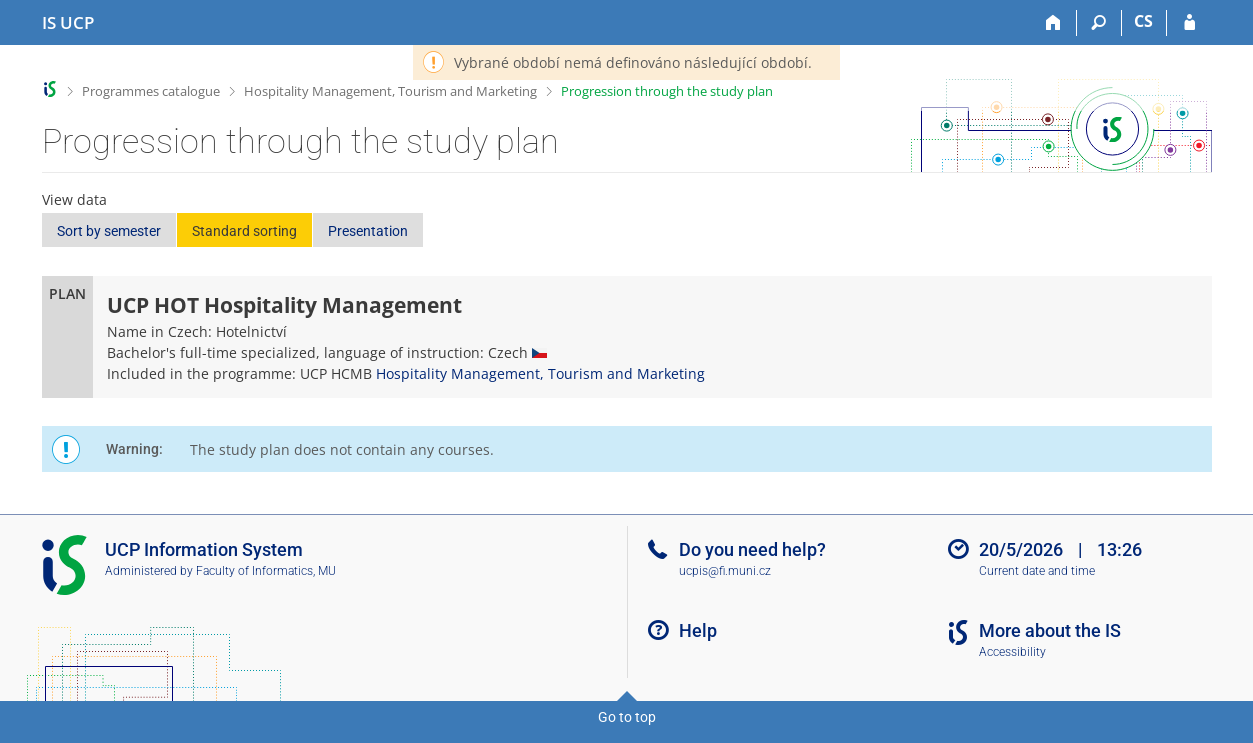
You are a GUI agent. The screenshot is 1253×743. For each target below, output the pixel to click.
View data (74, 199)
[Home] (1054, 23)
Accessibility (1012, 652)
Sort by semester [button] (109, 231)
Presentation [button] (368, 231)
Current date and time (1037, 571)
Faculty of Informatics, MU (266, 571)
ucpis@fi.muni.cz (725, 571)
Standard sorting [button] (244, 231)
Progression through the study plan (667, 91)
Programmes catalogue (151, 91)
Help (698, 630)
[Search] (1099, 23)
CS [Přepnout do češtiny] (1143, 21)
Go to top (627, 717)
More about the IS (1050, 630)
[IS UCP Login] (1189, 23)
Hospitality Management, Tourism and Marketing (390, 91)
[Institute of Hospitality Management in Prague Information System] (68, 23)
